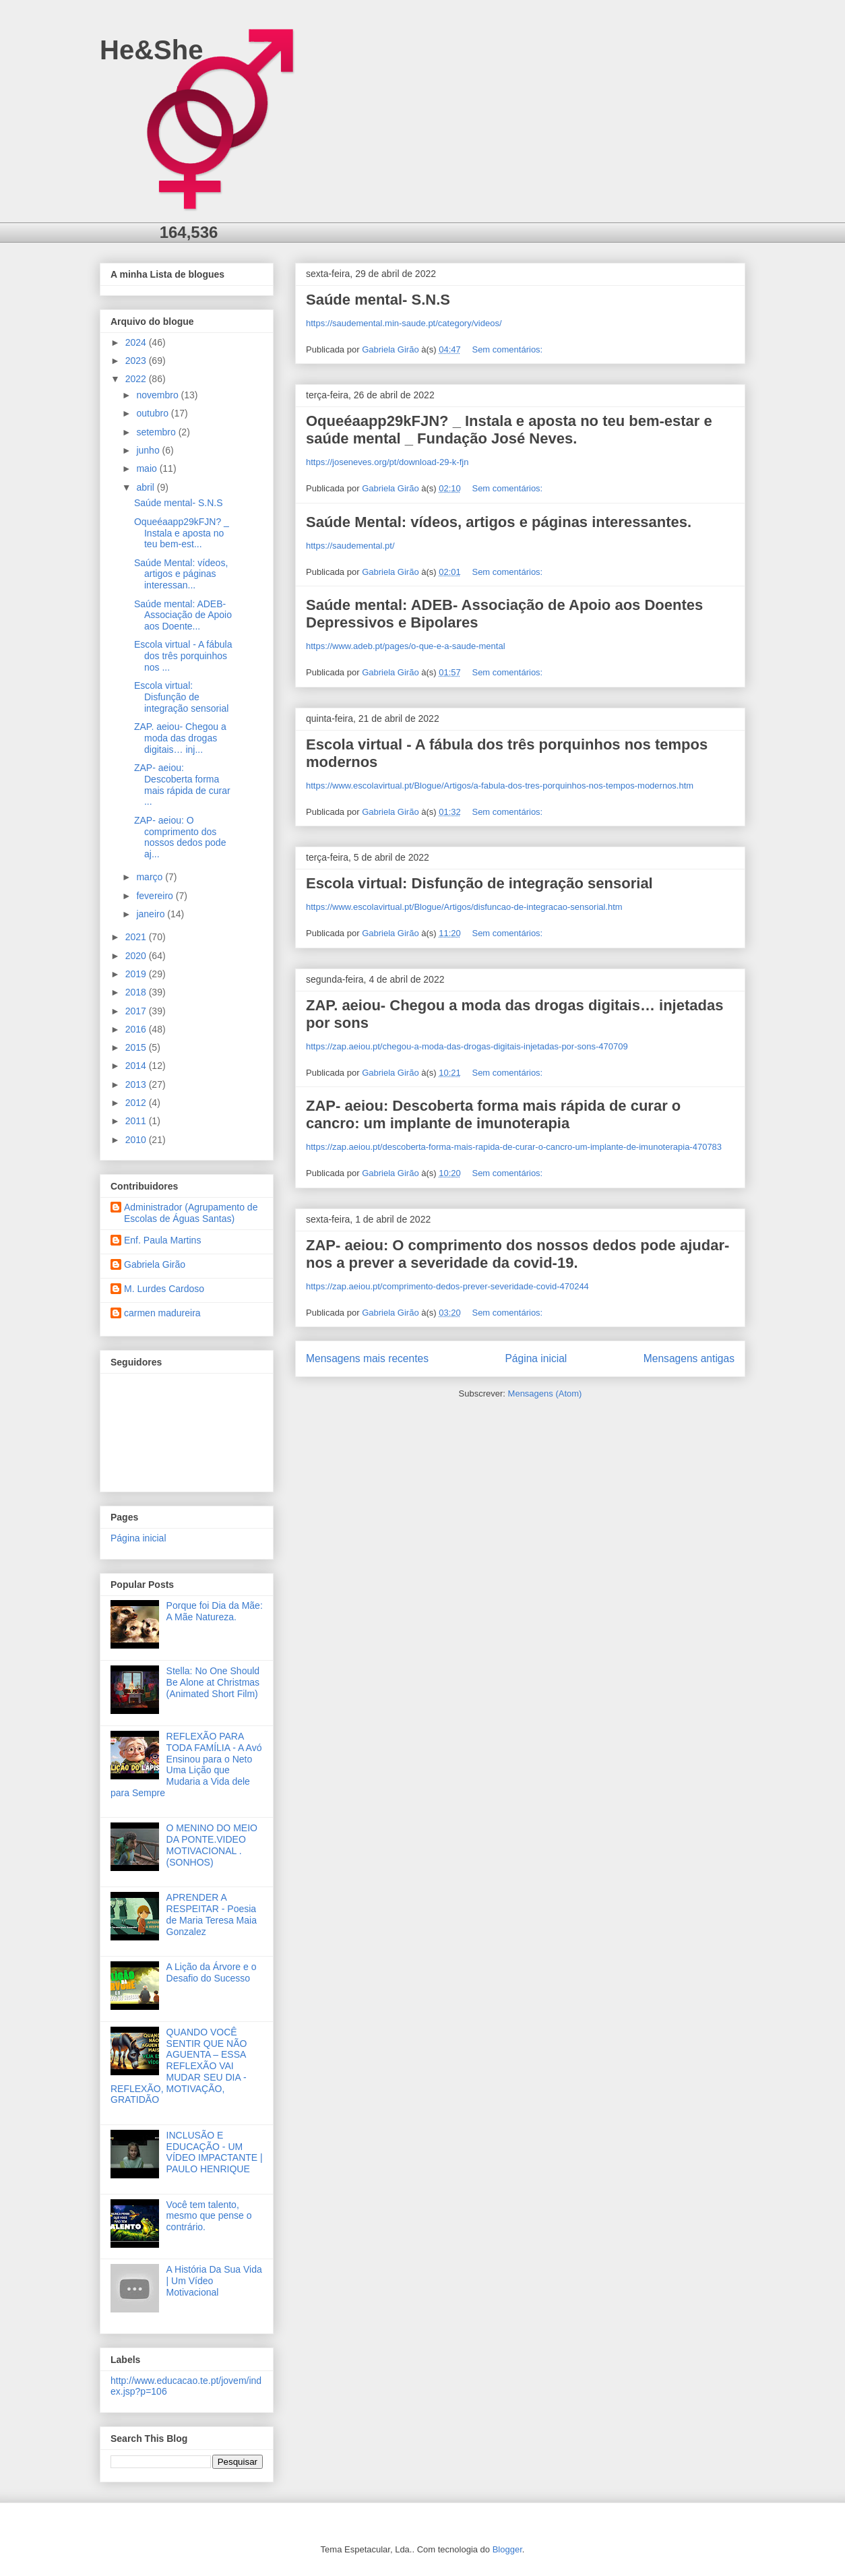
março (150, 876)
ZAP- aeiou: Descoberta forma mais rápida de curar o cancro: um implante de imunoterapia (493, 1114)
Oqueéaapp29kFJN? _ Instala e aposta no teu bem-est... (181, 533)
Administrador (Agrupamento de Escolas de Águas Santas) (190, 1213)
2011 (137, 1120)
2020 (137, 955)
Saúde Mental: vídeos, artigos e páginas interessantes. (498, 522)
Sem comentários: (508, 349)
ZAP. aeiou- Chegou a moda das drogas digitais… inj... (180, 738)
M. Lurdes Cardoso (164, 1288)
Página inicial (536, 1358)
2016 (137, 1029)
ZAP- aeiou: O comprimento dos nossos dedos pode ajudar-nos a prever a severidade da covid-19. (517, 1254)
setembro (157, 432)
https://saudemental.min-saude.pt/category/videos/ (404, 323)
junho (149, 450)
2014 (137, 1065)
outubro (153, 413)
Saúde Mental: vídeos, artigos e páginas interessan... (181, 574)
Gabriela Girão (154, 1264)
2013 (137, 1084)
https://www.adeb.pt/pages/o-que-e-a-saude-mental (405, 646)
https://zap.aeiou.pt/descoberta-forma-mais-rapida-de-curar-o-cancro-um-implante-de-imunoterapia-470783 (514, 1147)
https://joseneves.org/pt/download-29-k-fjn (387, 462)
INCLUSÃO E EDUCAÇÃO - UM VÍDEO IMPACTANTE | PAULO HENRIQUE (214, 2152)
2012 (137, 1102)
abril (146, 487)
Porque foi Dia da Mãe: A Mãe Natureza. (214, 1611)
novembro (158, 395)
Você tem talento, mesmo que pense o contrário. (209, 2216)
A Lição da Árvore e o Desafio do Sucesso (211, 1972)
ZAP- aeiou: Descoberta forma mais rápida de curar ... (182, 784)
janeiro (151, 914)
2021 (137, 936)
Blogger (507, 2549)
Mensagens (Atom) (545, 1393)
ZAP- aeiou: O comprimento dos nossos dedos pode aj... (180, 837)
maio (147, 468)
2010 (137, 1139)
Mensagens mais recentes (367, 1358)
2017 (137, 1011)
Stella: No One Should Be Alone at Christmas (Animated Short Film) (213, 1682)
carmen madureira (162, 1313)
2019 (137, 974)
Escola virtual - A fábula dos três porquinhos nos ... (183, 656)
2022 (137, 378)
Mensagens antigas (689, 1358)
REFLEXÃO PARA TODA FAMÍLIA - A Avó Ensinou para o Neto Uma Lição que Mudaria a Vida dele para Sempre (186, 1764)
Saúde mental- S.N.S (378, 299)
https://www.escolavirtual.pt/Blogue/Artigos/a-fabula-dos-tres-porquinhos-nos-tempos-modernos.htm (499, 785)
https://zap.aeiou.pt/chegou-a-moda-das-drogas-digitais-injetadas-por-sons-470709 (467, 1046)
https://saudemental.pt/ (350, 546)
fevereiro (155, 895)
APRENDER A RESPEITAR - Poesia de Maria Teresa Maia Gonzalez (211, 1914)
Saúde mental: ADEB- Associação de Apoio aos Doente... (183, 615)
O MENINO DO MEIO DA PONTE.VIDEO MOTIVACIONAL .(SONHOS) (211, 1844)
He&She (151, 50)
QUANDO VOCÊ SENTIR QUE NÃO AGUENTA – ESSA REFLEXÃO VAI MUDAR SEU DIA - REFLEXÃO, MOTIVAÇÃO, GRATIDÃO (179, 2066)
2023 (137, 360)
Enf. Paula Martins (162, 1240)
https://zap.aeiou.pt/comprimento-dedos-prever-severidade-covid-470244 (447, 1286)
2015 (137, 1047)
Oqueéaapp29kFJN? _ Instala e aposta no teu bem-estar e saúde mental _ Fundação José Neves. (509, 429)
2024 (137, 342)
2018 (137, 992)
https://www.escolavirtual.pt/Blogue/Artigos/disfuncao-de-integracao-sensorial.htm (464, 907)
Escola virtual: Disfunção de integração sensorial (479, 883)
